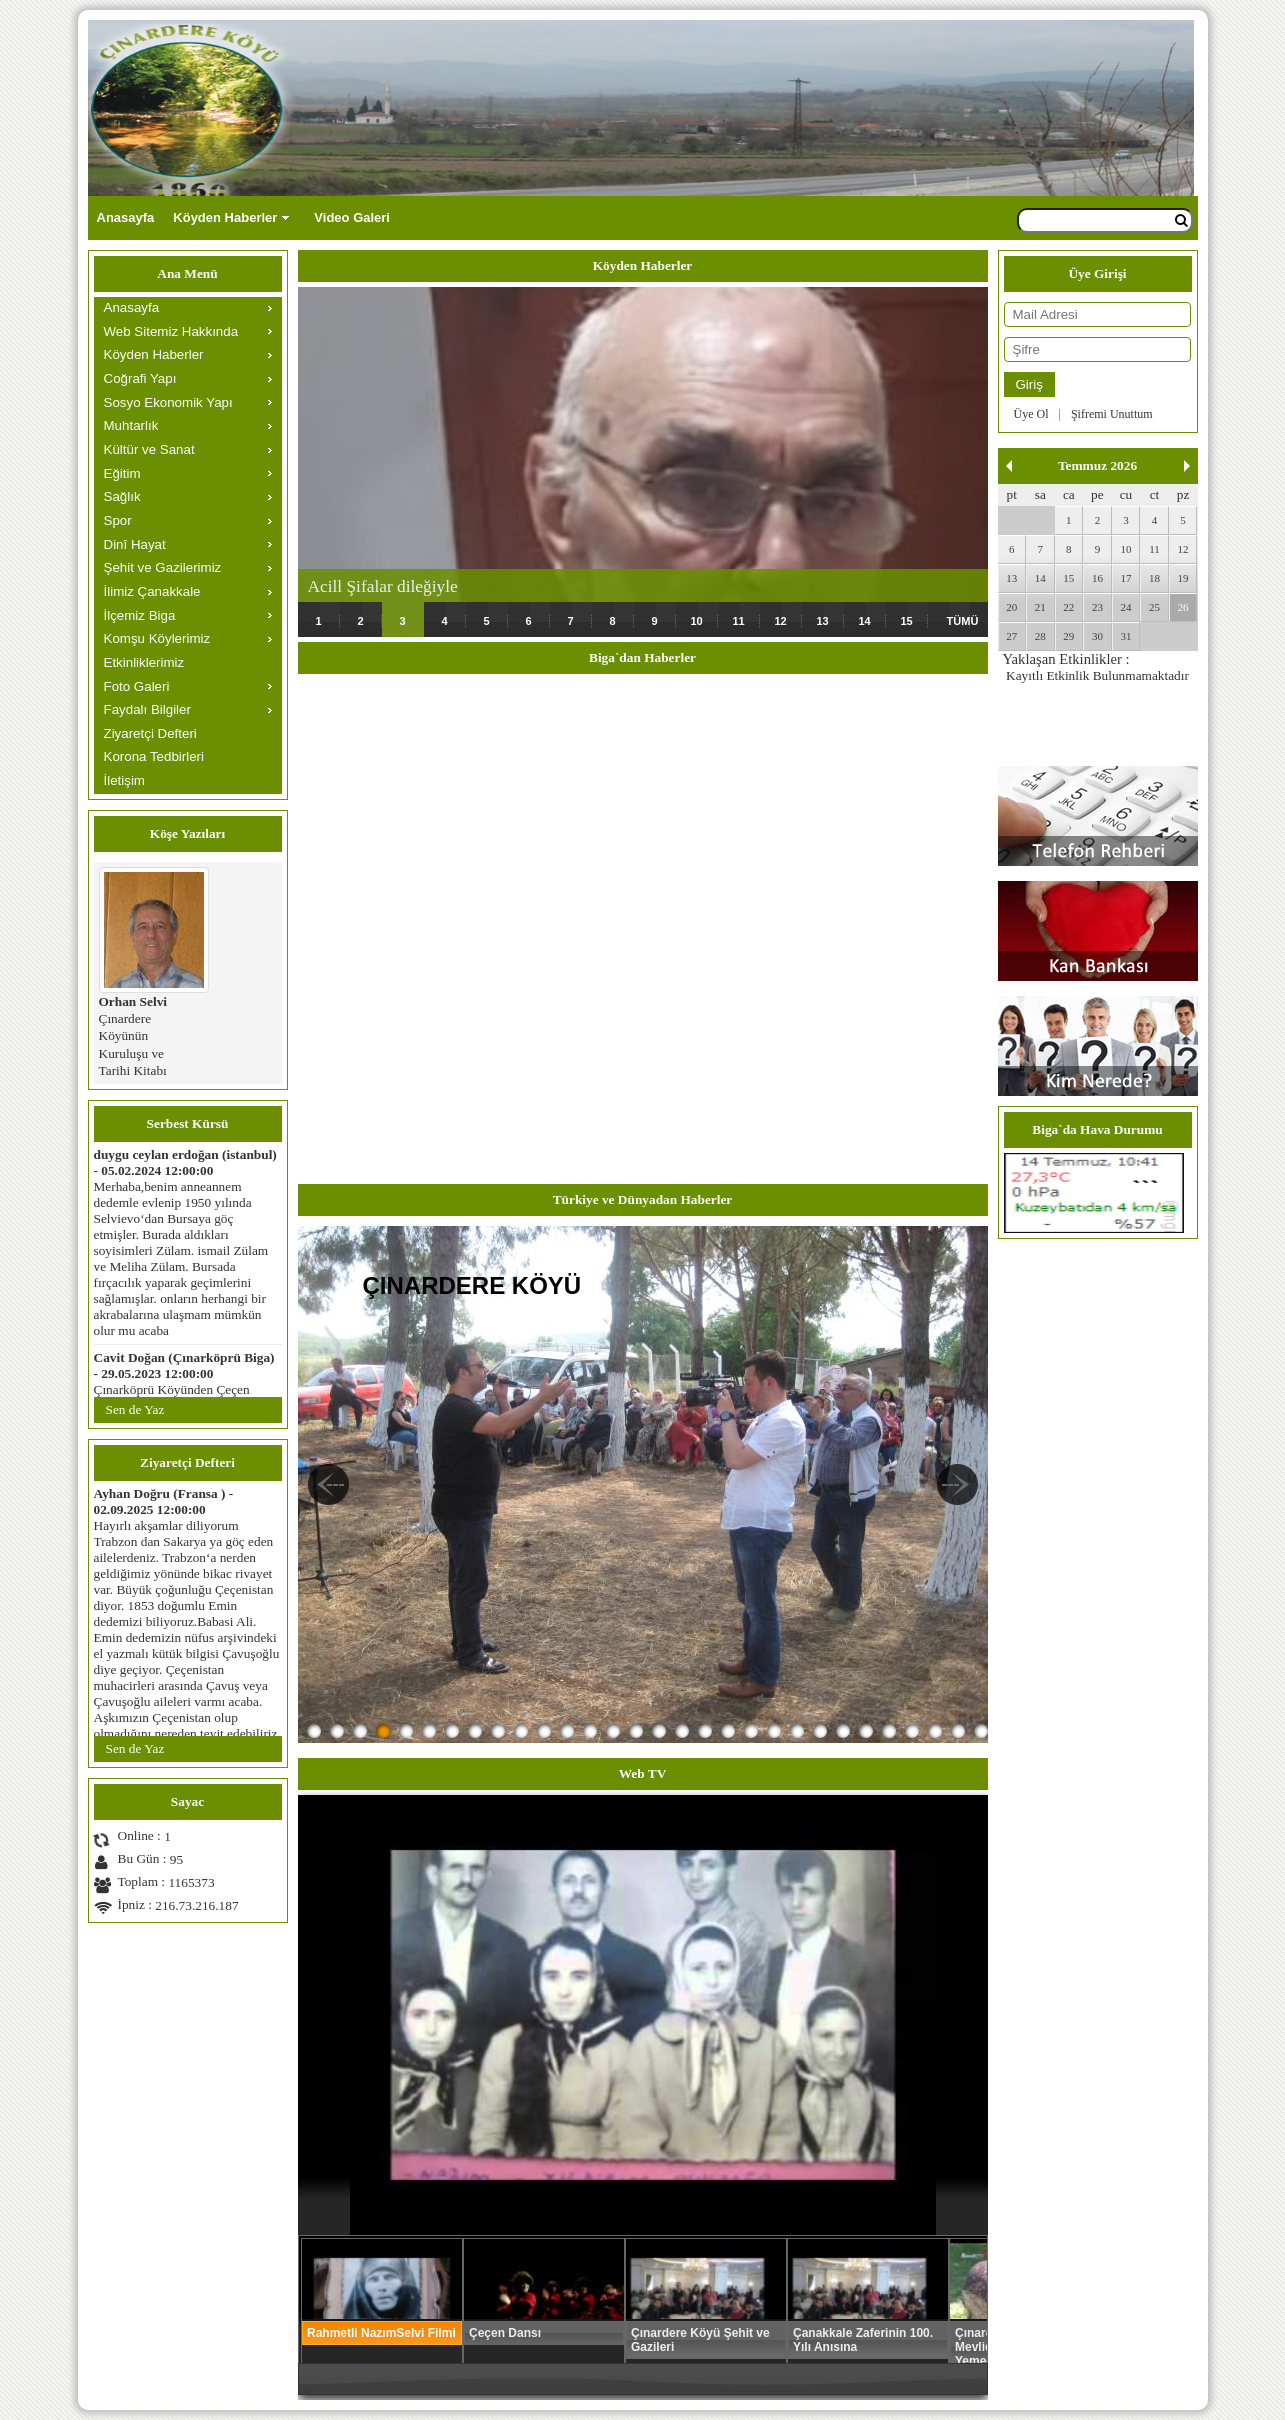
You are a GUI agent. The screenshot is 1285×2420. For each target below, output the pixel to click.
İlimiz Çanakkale (152, 591)
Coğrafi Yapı (140, 378)
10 (696, 621)
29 (1068, 636)
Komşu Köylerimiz (157, 638)
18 (1154, 578)
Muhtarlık (131, 425)
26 (1183, 607)
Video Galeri (352, 217)
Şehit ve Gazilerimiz (163, 567)
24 (1125, 607)
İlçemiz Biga (140, 615)
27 (1011, 636)
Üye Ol (1031, 414)
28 (1040, 636)
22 (1068, 607)
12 (780, 621)
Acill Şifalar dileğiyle (383, 586)
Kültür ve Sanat (149, 449)
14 (864, 621)
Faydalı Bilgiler (147, 709)
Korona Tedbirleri (154, 756)
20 (1011, 607)
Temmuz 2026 (1097, 465)
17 (1125, 578)
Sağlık (122, 496)
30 (1097, 636)
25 (1154, 607)
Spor (118, 520)
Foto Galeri (137, 686)
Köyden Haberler (225, 217)
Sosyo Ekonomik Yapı (168, 402)
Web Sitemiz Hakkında (171, 331)
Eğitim (122, 473)
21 (1040, 607)
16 (1097, 578)
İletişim (124, 780)
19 (1183, 578)
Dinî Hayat (135, 544)
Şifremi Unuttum (1112, 414)
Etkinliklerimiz (144, 662)
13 (822, 621)
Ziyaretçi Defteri (150, 733)
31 (1125, 636)
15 (906, 621)
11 (738, 621)
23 (1097, 607)
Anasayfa (126, 217)
